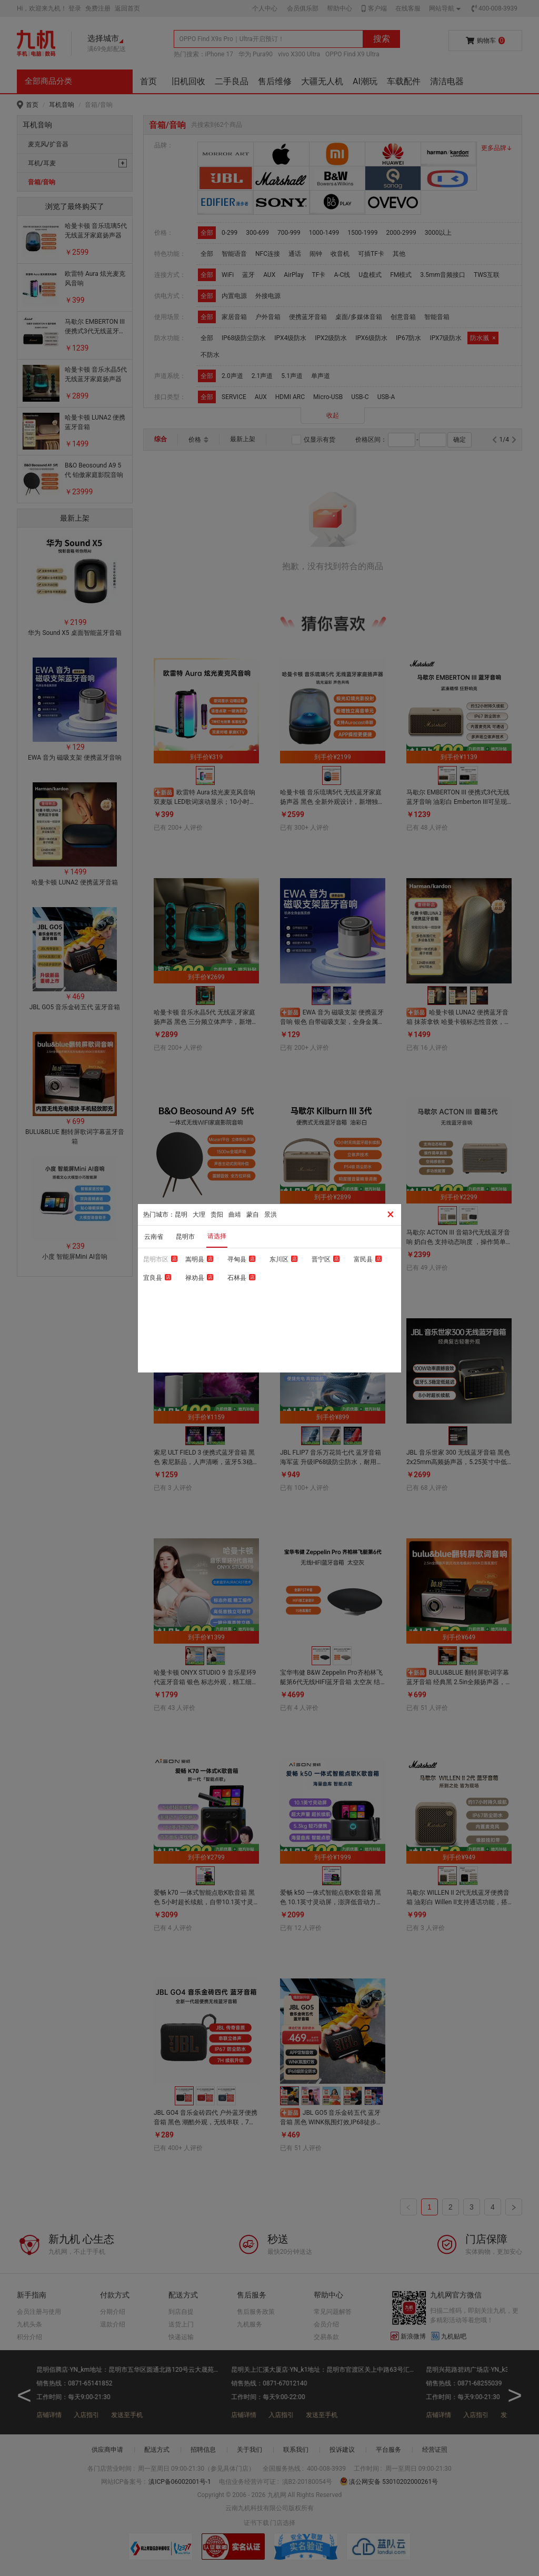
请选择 (216, 1236)
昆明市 (185, 1236)
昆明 (181, 1214)
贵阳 (217, 1214)
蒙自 (252, 1214)
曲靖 (234, 1214)
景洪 (270, 1214)
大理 (199, 1214)
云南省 (153, 1236)
